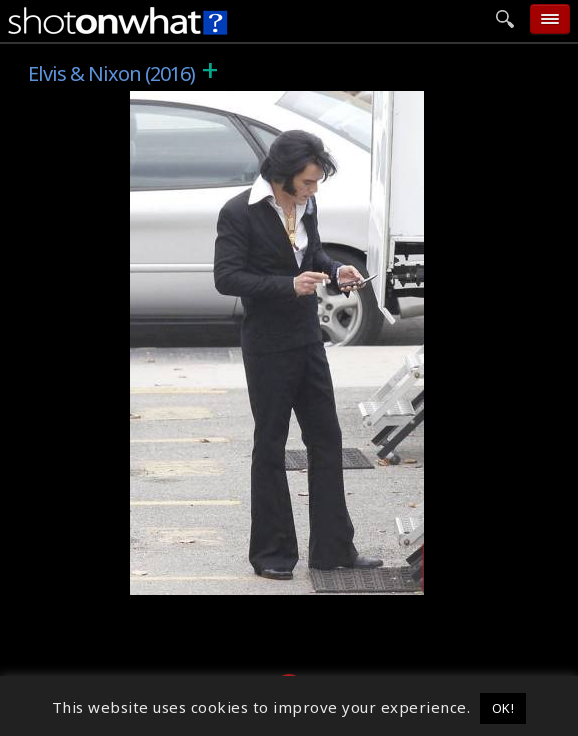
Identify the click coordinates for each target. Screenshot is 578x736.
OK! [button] (503, 708)
